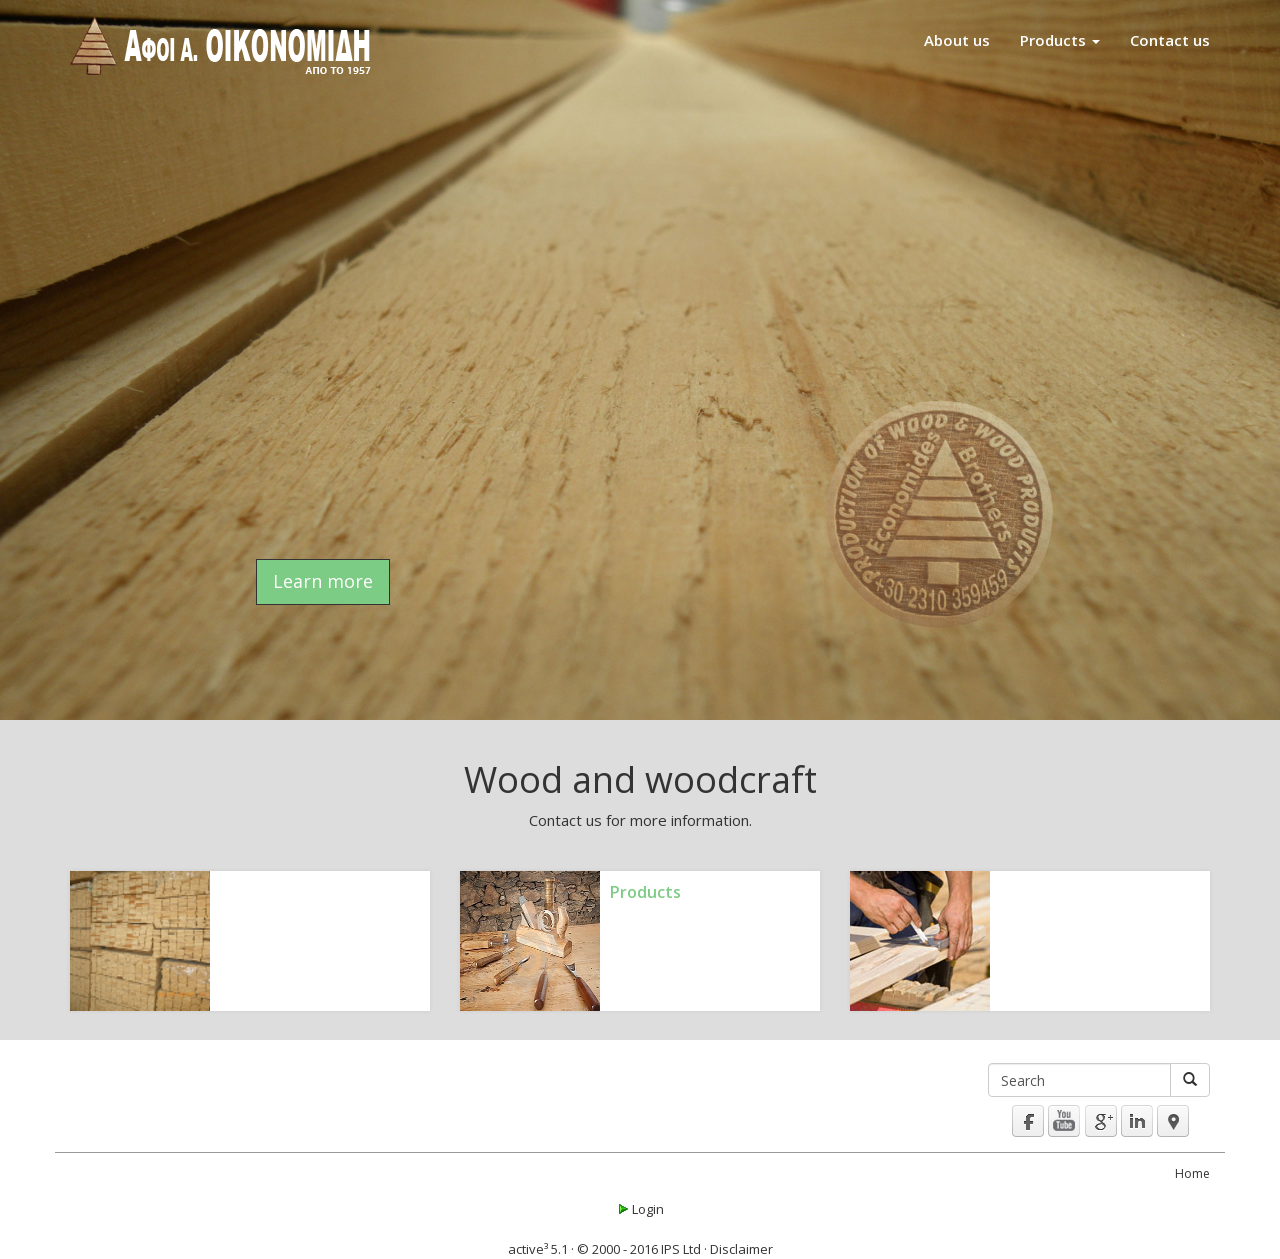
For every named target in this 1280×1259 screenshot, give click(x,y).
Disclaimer (741, 1249)
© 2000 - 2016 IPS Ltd (639, 1249)
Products (1060, 40)
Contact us (1170, 40)
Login (640, 1209)
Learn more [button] (323, 581)
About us (957, 40)
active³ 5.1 (538, 1249)
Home (1192, 1173)
